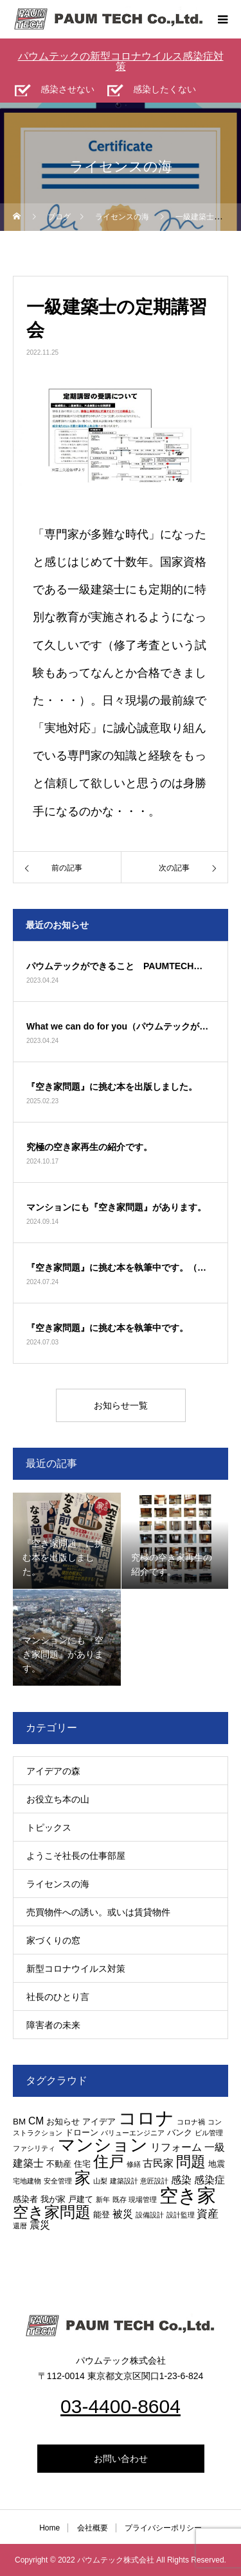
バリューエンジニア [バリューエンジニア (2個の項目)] (133, 2133)
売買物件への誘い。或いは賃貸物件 (98, 1912)
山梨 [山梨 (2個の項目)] (100, 2181)
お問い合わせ (121, 2458)
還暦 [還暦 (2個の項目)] (20, 2226)
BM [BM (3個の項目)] (19, 2121)
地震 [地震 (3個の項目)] (216, 2164)
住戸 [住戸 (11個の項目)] (108, 2161)
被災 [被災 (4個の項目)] (122, 2213)
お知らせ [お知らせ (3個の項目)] (63, 2121)
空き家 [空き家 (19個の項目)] (187, 2195)
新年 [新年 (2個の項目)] (103, 2199)
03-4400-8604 (120, 2406)
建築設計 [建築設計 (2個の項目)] (124, 2181)
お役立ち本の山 (57, 1799)
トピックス (48, 1827)
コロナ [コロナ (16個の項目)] (146, 2118)
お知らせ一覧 (121, 1405)
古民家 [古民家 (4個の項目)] (158, 2163)
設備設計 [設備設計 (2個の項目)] (150, 2215)
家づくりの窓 (53, 1940)
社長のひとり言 (57, 1997)
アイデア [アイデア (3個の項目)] (99, 2121)
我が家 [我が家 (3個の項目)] (53, 2199)
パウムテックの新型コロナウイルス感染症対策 (121, 61)
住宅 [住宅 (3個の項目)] (82, 2164)
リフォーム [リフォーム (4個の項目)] (176, 2147)
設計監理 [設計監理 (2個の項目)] (180, 2215)
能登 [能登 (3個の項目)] (101, 2214)
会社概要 (92, 2527)
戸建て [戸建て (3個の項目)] (80, 2199)
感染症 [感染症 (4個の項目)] (209, 2179)
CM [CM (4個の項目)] (36, 2120)
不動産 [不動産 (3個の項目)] (58, 2164)
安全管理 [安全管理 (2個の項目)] (58, 2181)
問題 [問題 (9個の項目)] (191, 2162)
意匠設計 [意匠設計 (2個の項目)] (154, 2181)
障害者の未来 (53, 2025)
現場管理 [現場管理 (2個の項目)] (143, 2199)
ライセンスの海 (57, 1884)
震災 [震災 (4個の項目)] (40, 2224)
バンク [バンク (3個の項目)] (179, 2132)
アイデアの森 (53, 1771)
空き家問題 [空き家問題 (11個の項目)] (52, 2212)
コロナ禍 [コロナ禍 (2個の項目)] (191, 2122)
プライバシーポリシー (163, 2527)
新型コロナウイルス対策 (75, 1968)
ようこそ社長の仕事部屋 (75, 1856)
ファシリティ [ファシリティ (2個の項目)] (34, 2148)
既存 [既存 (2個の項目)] (119, 2199)
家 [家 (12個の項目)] (83, 2178)
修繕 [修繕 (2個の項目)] (134, 2164)
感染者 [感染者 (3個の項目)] (25, 2199)
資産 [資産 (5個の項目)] (208, 2213)
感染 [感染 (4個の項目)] (181, 2179)
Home (49, 2527)
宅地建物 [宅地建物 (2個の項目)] (27, 2181)
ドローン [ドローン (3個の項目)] (81, 2132)
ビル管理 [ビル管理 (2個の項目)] (209, 2133)
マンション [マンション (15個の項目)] (103, 2145)
